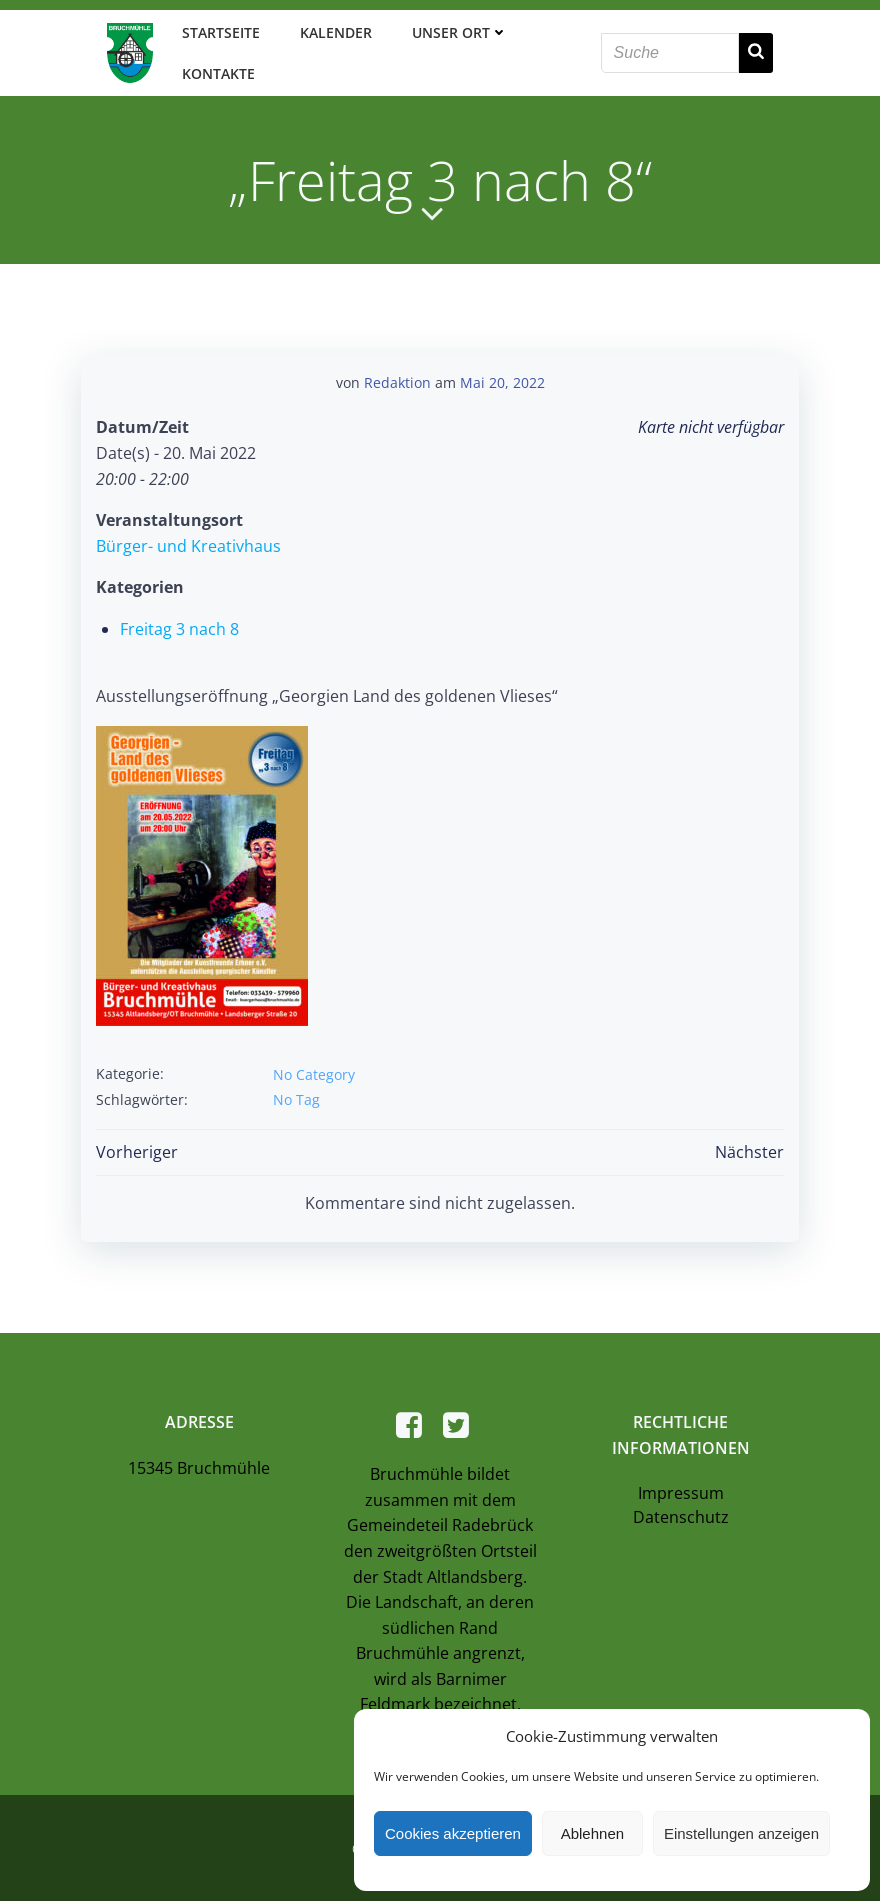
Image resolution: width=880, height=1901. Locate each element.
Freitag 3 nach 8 (178, 624)
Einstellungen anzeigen (741, 1833)
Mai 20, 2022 (502, 377)
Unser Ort (457, 30)
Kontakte (215, 71)
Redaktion (397, 377)
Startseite (218, 30)
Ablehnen (592, 1833)
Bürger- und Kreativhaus (187, 541)
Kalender (333, 30)
